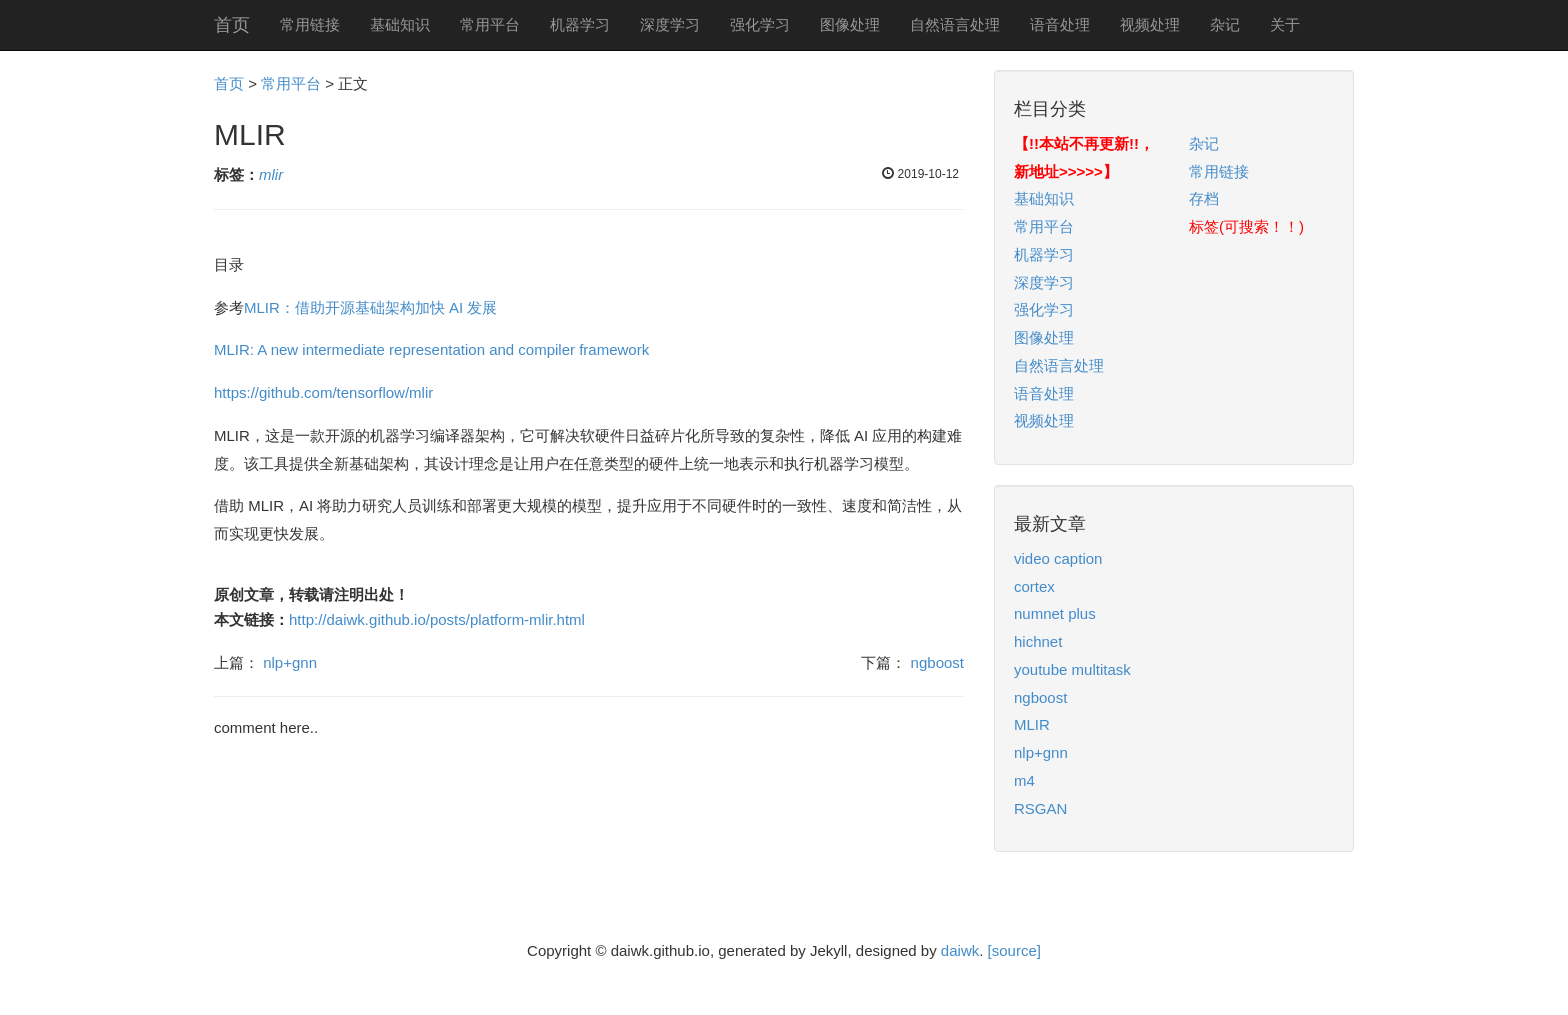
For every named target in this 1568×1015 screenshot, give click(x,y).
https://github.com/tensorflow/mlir (323, 392)
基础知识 (400, 24)
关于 (1285, 24)
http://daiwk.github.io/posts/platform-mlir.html (437, 619)
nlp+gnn (290, 662)
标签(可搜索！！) (1246, 226)
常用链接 (310, 24)
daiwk (960, 950)
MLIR (1032, 724)
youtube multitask (1072, 669)
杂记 (1225, 24)
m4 (1024, 780)
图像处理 (850, 24)
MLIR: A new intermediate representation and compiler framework (431, 349)
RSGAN (1040, 808)
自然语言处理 (955, 24)
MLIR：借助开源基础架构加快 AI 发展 (370, 307)
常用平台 (490, 24)
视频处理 (1150, 24)
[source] (1014, 950)
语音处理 (1060, 24)
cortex (1034, 586)
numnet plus (1055, 613)
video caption (1058, 558)
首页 (232, 25)
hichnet (1038, 641)
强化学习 (760, 24)
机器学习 (580, 24)
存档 (1204, 198)
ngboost (937, 662)
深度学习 (670, 24)
